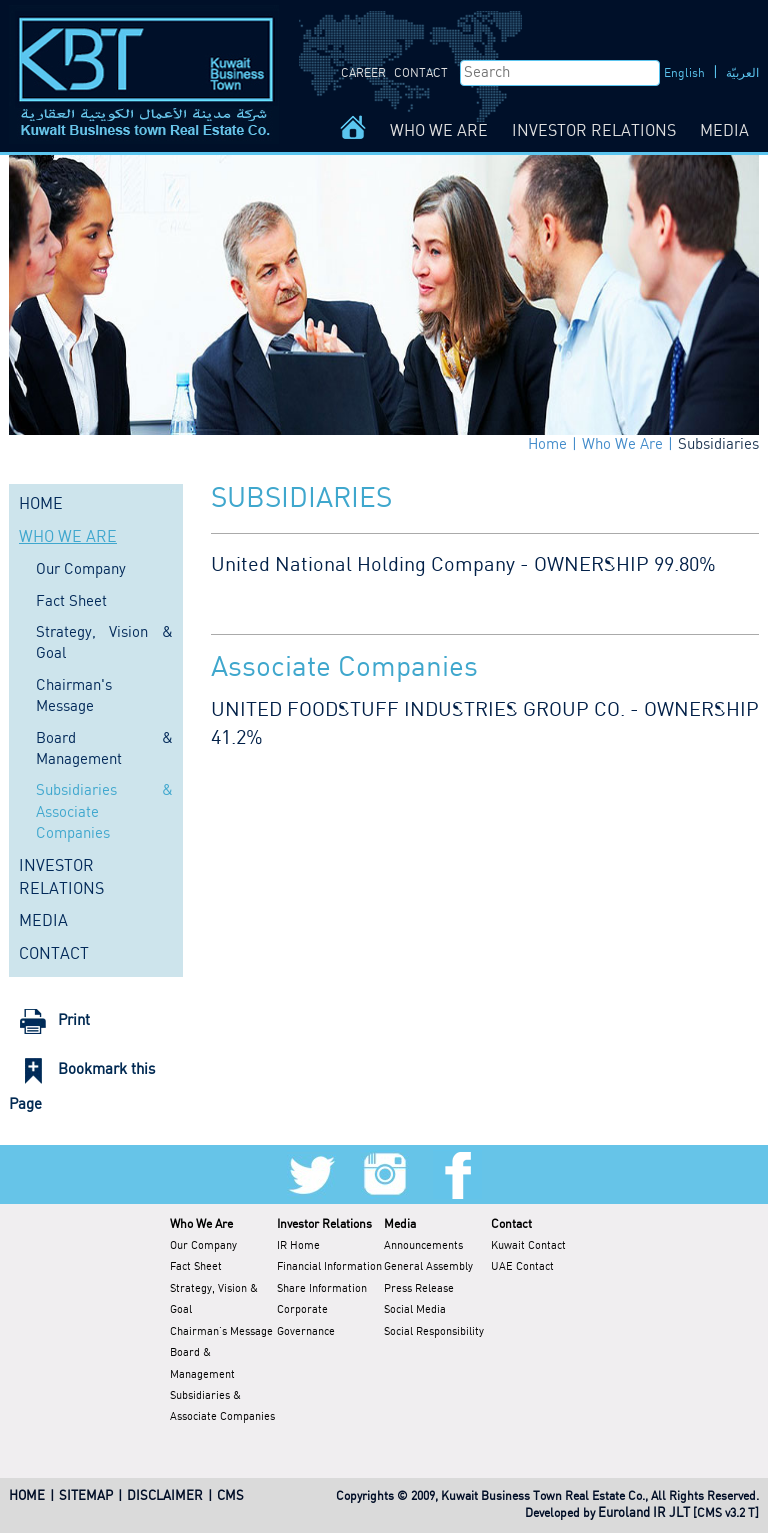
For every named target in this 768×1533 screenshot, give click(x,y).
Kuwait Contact (528, 1246)
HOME (41, 504)
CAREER (363, 73)
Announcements (423, 1246)
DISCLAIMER (165, 1496)
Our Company (81, 570)
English (684, 73)
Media (400, 1224)
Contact (511, 1224)
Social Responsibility (434, 1332)
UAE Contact (522, 1267)
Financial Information (329, 1267)
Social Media (415, 1310)
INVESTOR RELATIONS (594, 131)
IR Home (298, 1246)
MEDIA (724, 131)
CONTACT (421, 73)
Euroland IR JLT (644, 1513)
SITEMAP (86, 1496)
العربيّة (742, 73)
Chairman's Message (221, 1332)
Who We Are (622, 445)
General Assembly (428, 1267)
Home (547, 445)
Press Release (419, 1289)
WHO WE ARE (439, 131)
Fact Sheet (71, 602)
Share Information (322, 1289)
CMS (230, 1496)
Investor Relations (324, 1224)
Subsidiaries (718, 445)
